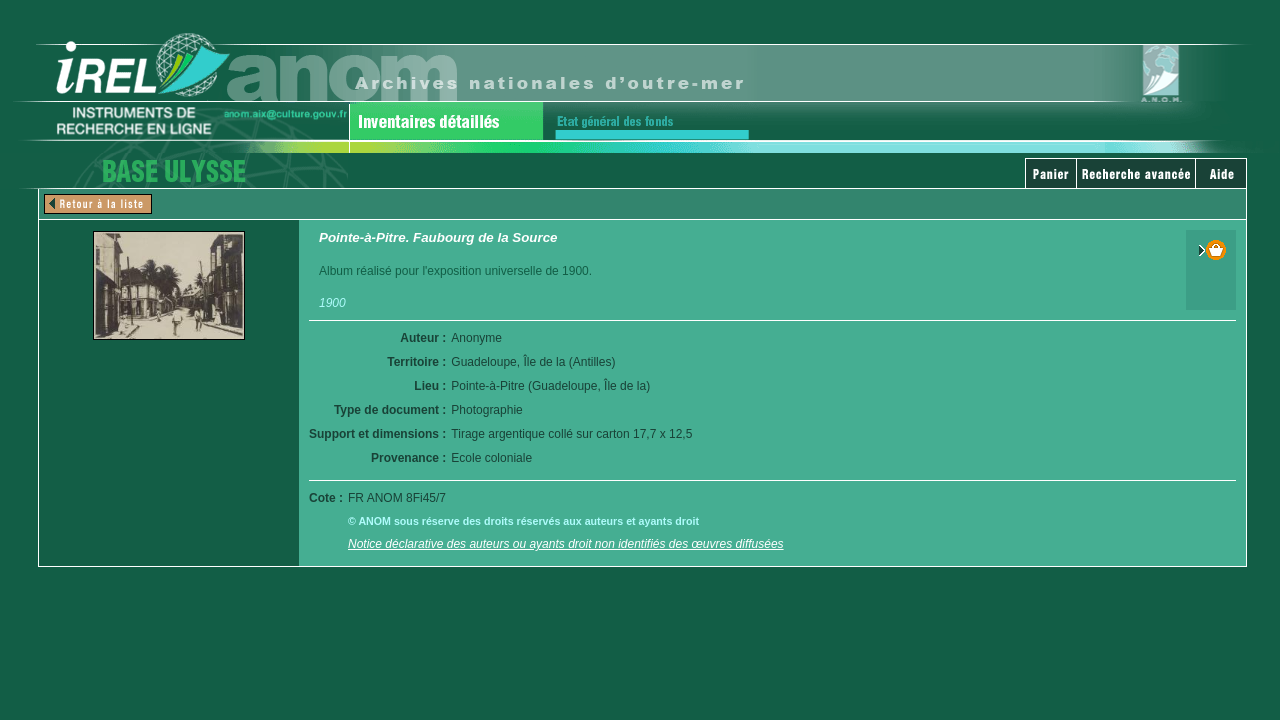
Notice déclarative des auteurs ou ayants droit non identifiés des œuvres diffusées (566, 544)
